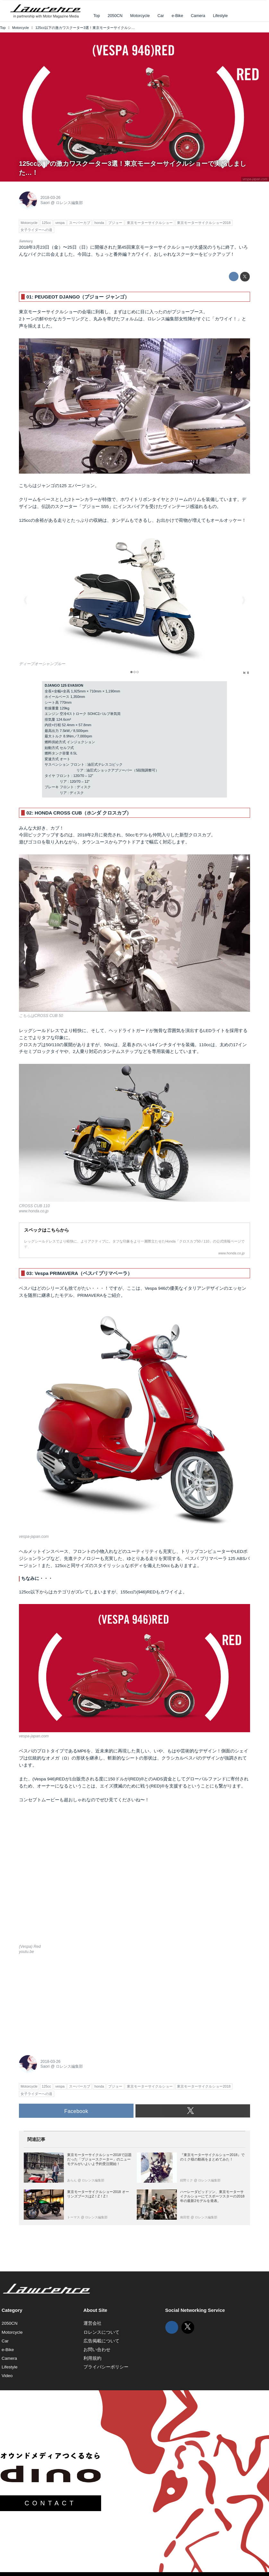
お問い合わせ (96, 2349)
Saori (44, 203)
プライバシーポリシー (105, 2367)
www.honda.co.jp (33, 1211)
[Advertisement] (67, 2003)
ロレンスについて (101, 2332)
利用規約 (92, 2358)
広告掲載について (101, 2341)
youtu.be (26, 1951)
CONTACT (50, 2503)
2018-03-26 (50, 197)
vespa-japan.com (255, 179)
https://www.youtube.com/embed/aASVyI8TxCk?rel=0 (134, 1877)
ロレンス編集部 (69, 203)
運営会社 (92, 2323)
